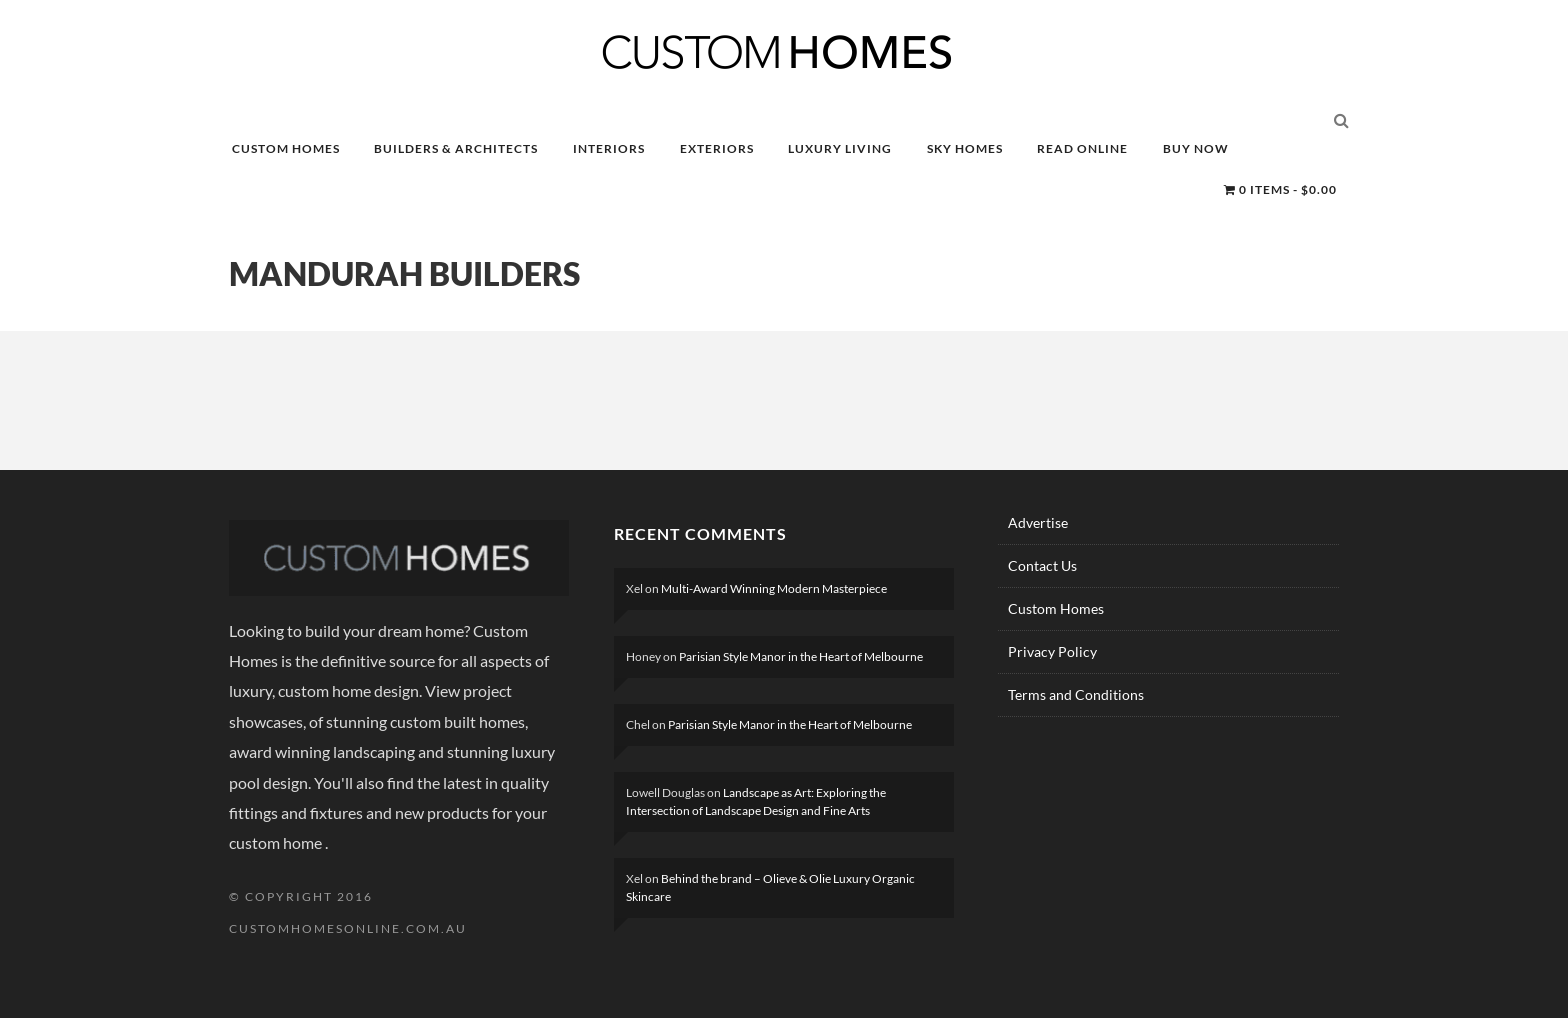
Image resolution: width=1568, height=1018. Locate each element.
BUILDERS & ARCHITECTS (456, 148)
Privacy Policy (1052, 651)
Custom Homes (1056, 608)
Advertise (1038, 522)
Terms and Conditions (1076, 694)
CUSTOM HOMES (286, 148)
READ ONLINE (1082, 148)
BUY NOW (1196, 148)
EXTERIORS (717, 148)
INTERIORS (609, 148)
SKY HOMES (965, 148)
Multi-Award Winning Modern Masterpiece (774, 588)
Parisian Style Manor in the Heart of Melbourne (801, 656)
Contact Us (1042, 565)
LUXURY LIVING (840, 148)
